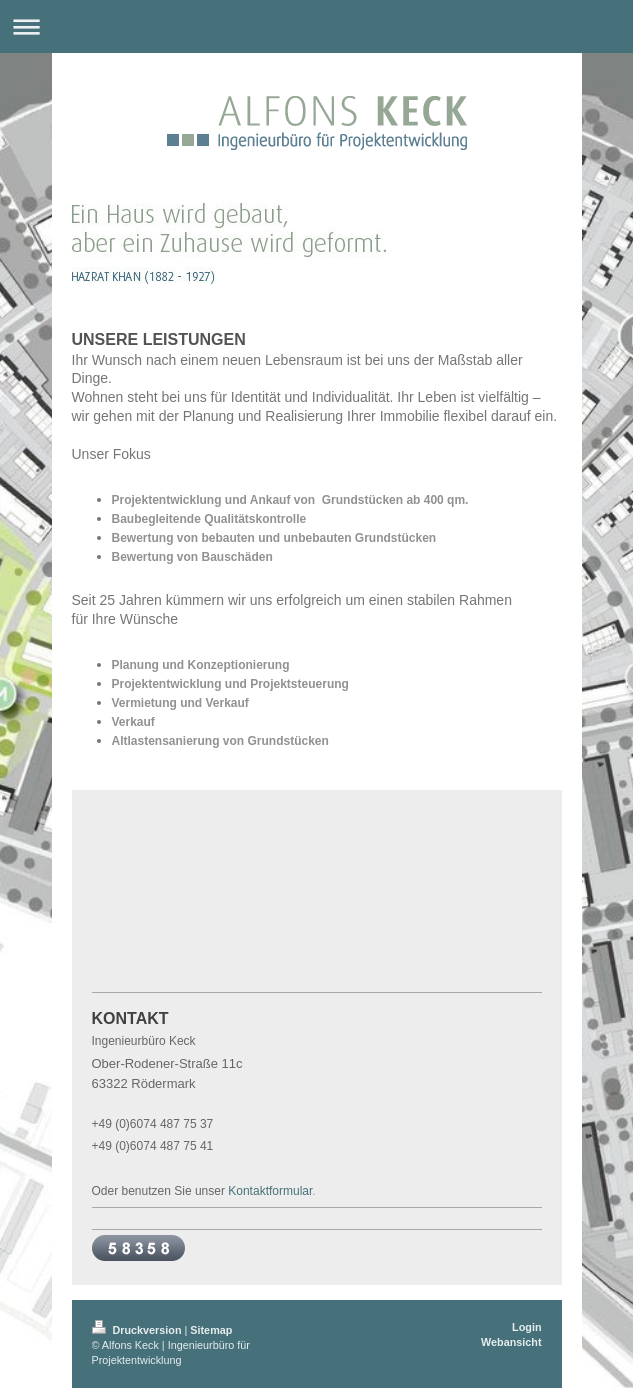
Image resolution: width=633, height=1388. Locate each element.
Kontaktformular (270, 1191)
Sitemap (211, 1330)
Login (526, 1327)
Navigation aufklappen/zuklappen (316, 26)
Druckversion (138, 1330)
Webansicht (511, 1342)
